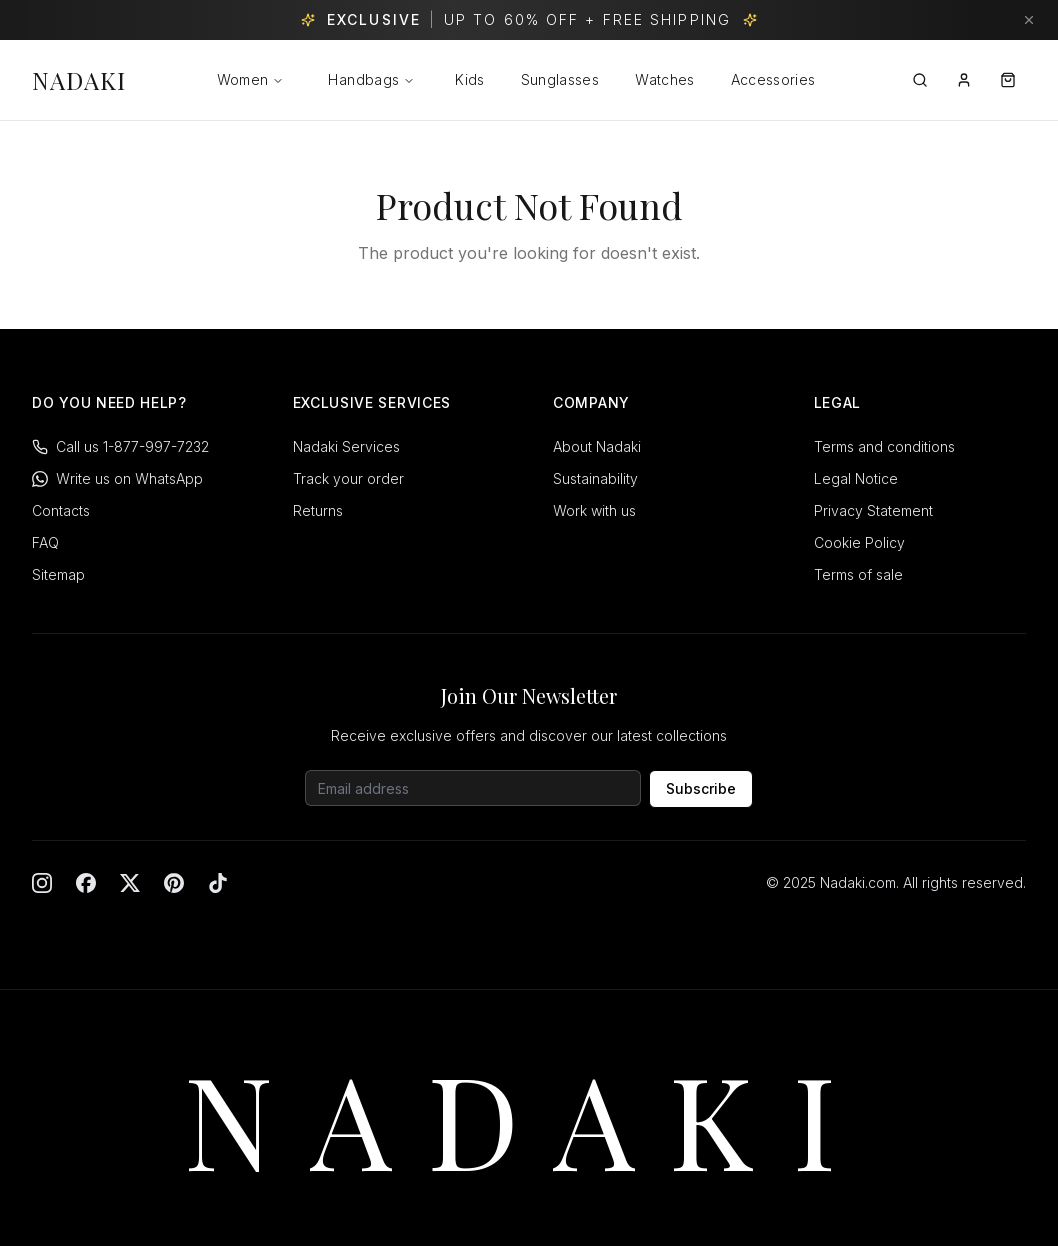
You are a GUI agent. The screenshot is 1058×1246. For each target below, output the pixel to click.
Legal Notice (856, 478)
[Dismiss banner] (1029, 20)
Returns (318, 510)
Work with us (594, 510)
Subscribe (701, 788)
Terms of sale (858, 574)
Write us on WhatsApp (117, 478)
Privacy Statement (873, 510)
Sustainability (595, 478)
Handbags (371, 79)
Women (243, 79)
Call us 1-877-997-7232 (120, 446)
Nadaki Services (346, 446)
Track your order (348, 478)
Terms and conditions (884, 446)
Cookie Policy (859, 542)
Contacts (61, 510)
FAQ (45, 542)
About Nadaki (597, 446)
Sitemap (58, 574)
